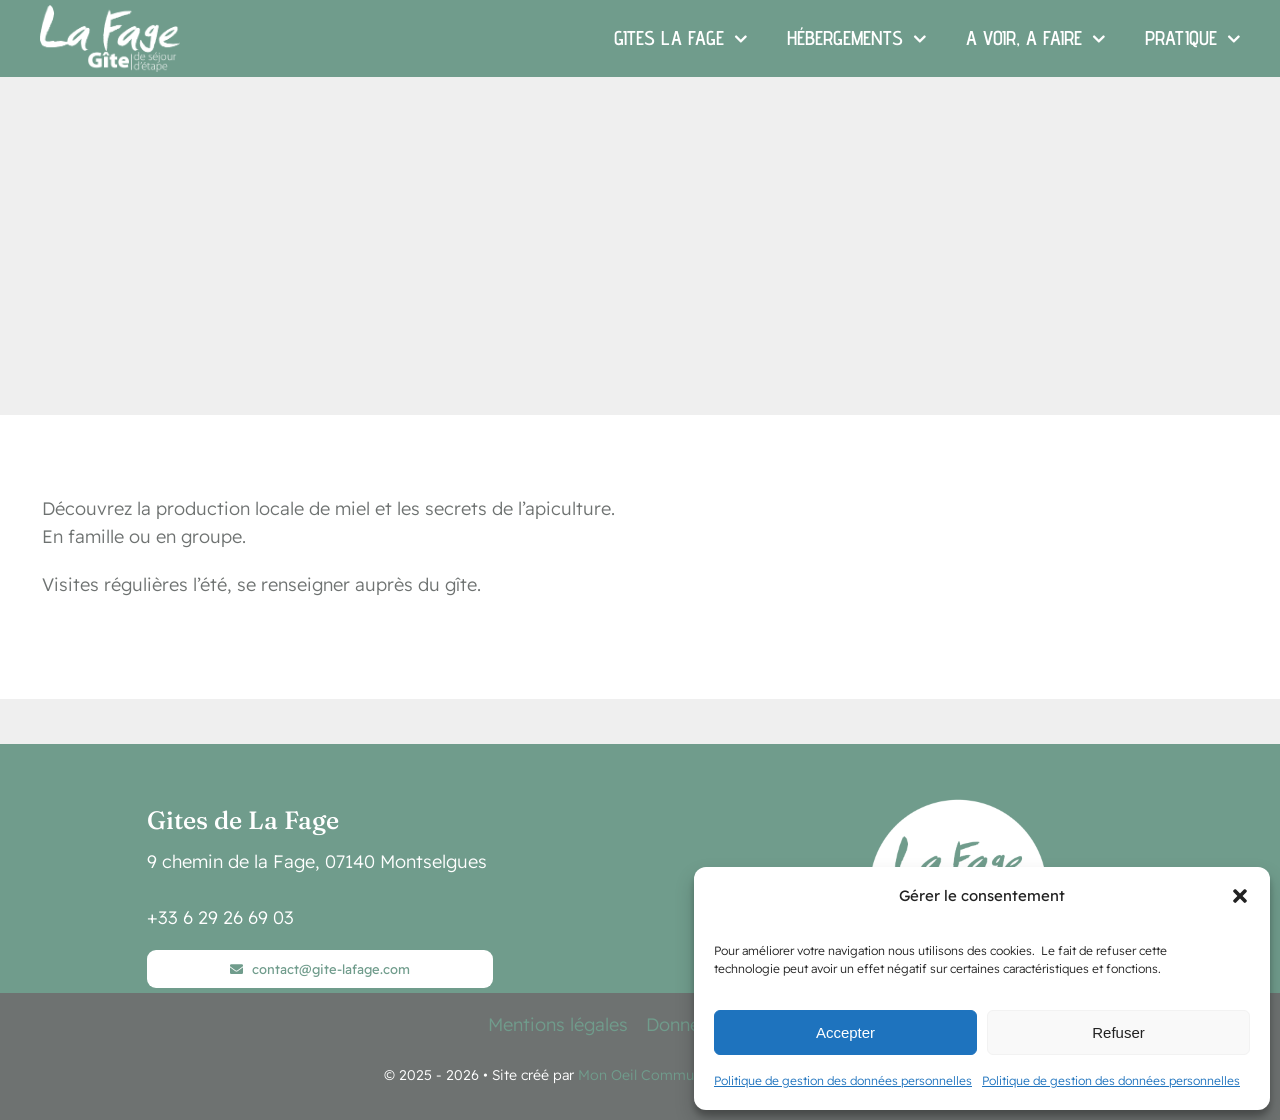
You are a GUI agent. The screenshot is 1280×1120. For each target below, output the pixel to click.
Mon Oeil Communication (662, 1075)
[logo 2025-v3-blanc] (960, 806)
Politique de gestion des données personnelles (843, 1080)
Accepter (845, 1032)
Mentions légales (558, 1024)
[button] (1240, 896)
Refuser (1118, 1032)
